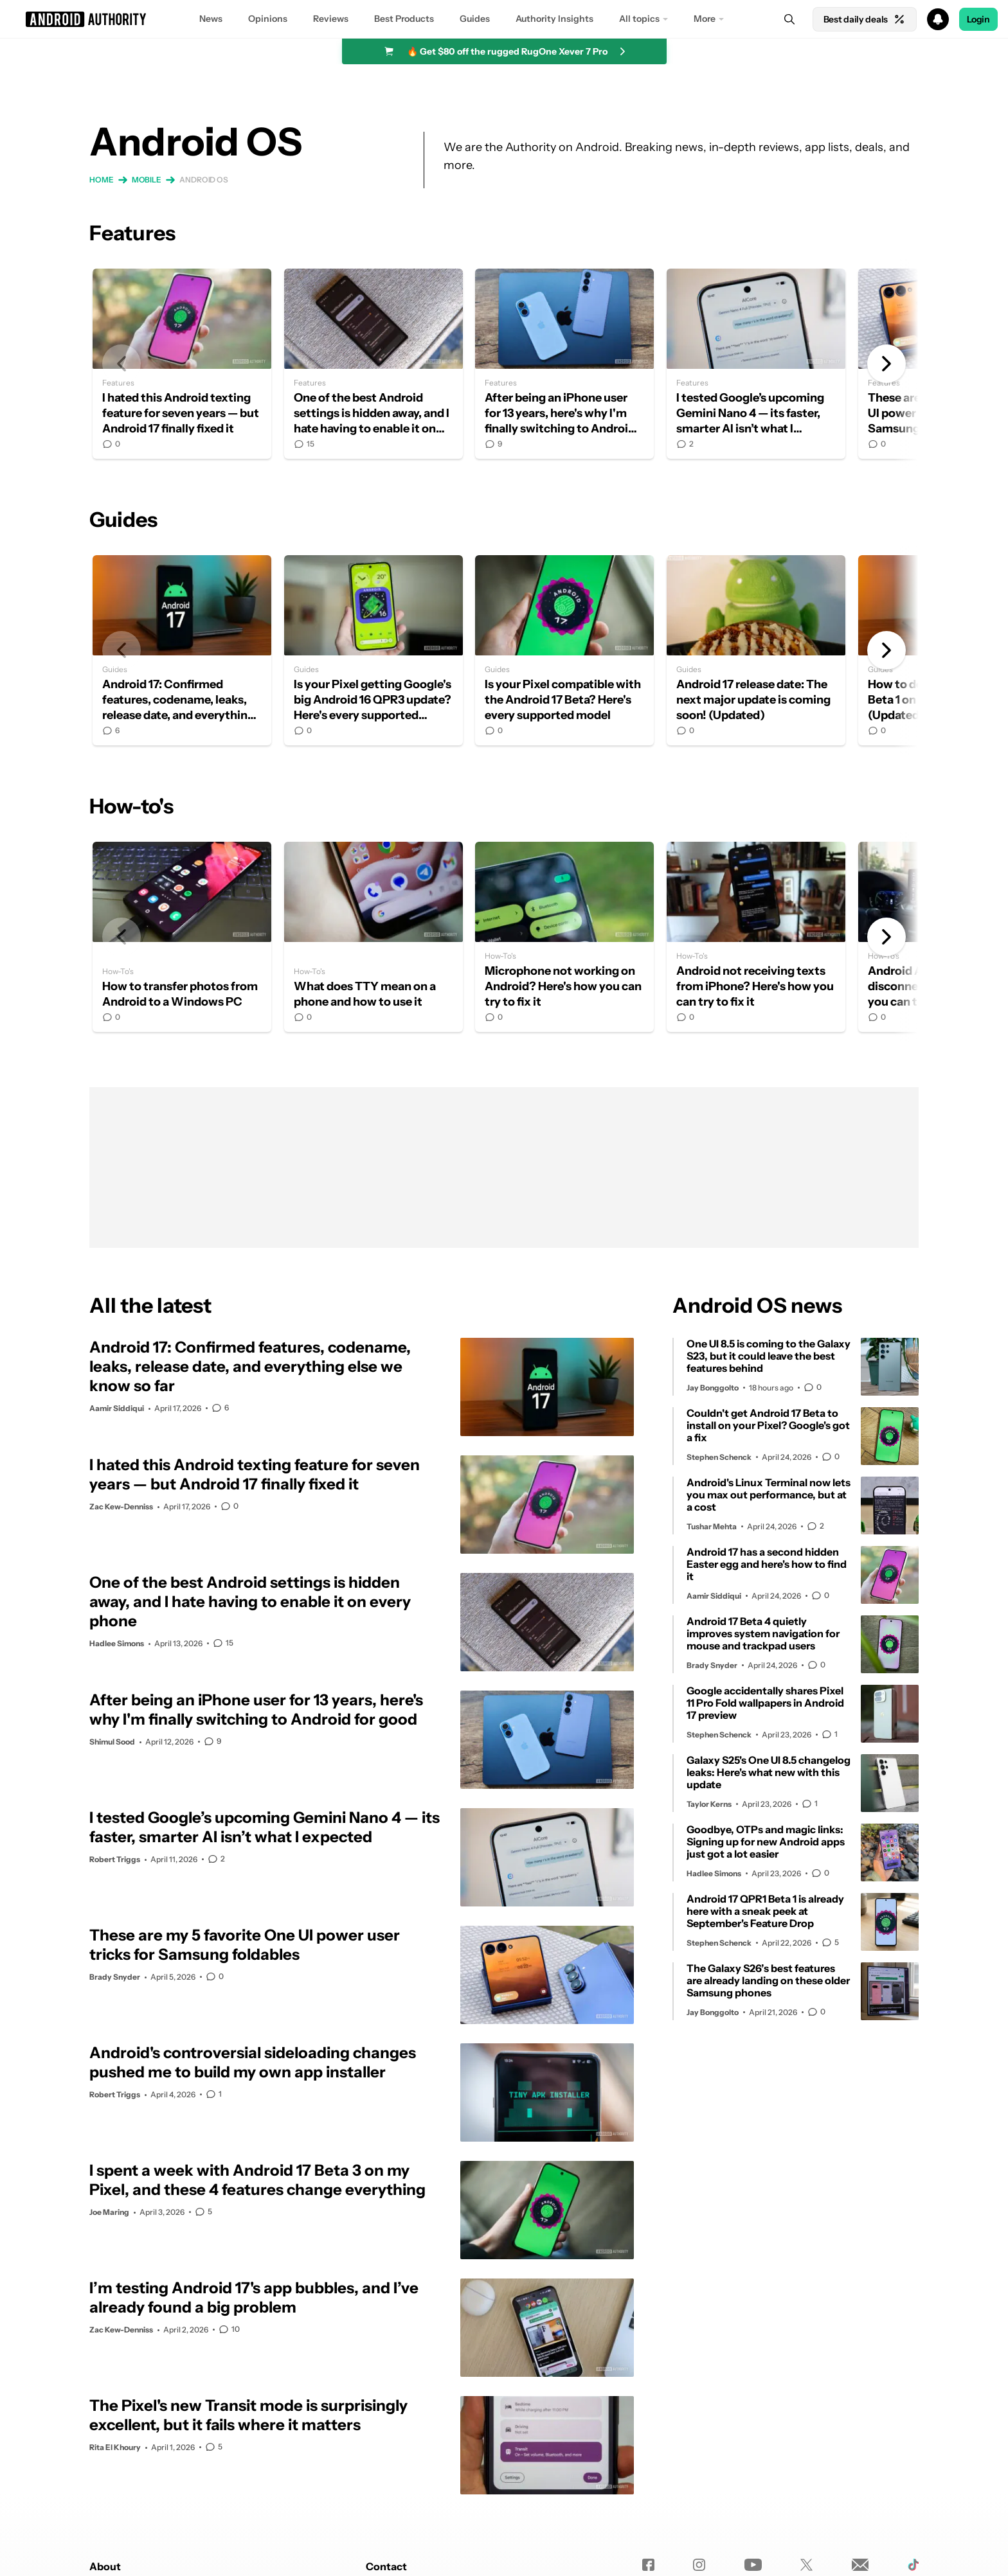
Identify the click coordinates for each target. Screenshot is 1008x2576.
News (210, 18)
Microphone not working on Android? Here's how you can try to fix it (564, 937)
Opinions (267, 18)
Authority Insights (554, 18)
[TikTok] (913, 2565)
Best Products (404, 18)
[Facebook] (648, 2565)
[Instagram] (699, 2565)
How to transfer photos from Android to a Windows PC (182, 937)
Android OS (203, 179)
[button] (504, 19)
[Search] (789, 19)
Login (978, 19)
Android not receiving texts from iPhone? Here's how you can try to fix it (756, 937)
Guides (475, 18)
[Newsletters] (860, 2565)
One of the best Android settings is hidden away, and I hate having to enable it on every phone (373, 364)
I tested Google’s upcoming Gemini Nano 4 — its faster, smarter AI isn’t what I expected (756, 364)
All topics (639, 18)
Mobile (146, 179)
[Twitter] (806, 2565)
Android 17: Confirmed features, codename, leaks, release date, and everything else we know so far (182, 650)
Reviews (330, 18)
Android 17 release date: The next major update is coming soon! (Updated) (756, 650)
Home (101, 179)
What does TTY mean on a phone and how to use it (373, 937)
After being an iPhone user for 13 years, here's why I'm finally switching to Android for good (564, 364)
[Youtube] (753, 2565)
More (705, 18)
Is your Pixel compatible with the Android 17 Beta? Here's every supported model (564, 650)
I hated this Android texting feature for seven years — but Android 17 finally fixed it (182, 364)
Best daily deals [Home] (865, 19)
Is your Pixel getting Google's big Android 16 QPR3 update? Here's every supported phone (373, 650)
